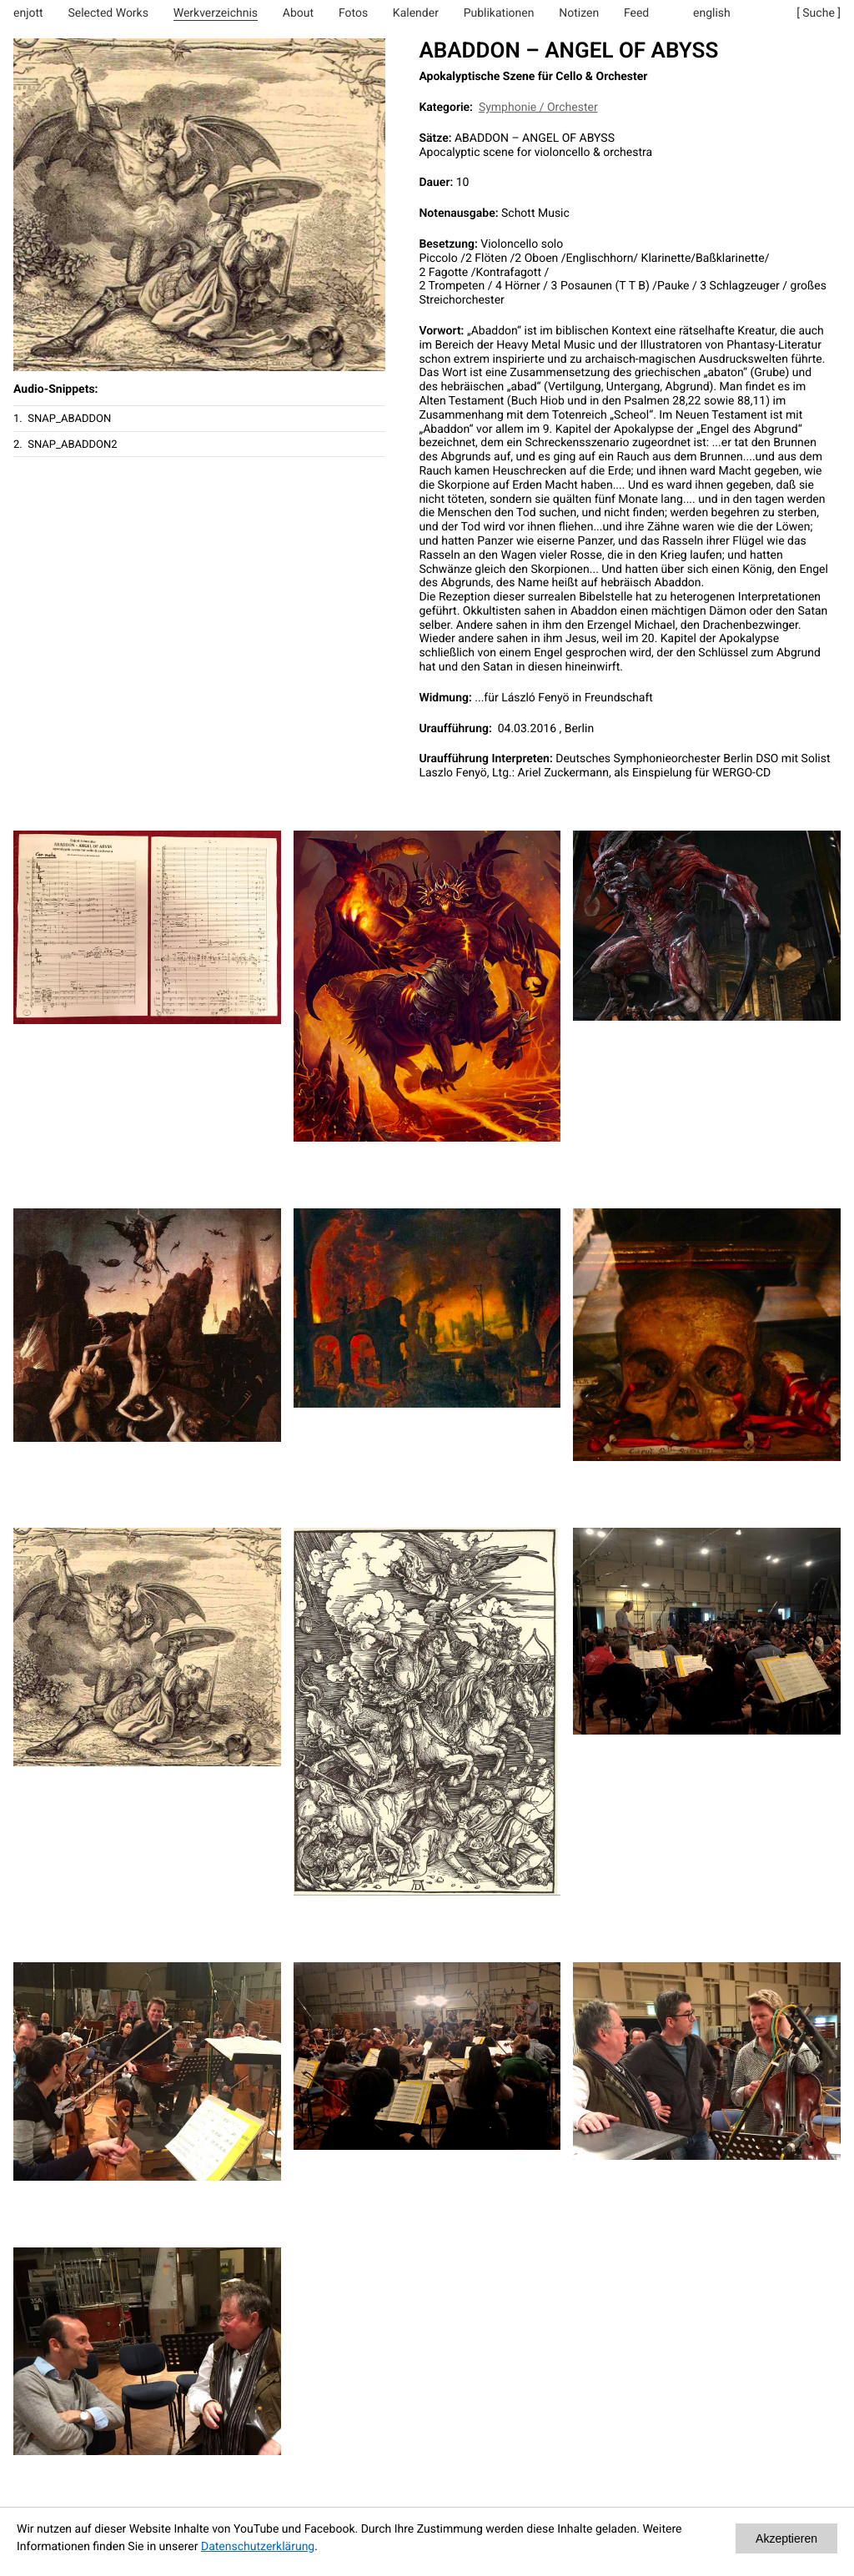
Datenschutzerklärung (257, 2546)
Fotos (353, 13)
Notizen (579, 13)
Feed (636, 13)
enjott (28, 13)
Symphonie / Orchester (538, 107)
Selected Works (108, 13)
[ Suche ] (818, 13)
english (712, 13)
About (298, 13)
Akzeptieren (786, 2538)
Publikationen (499, 13)
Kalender (416, 13)
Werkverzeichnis (215, 13)
